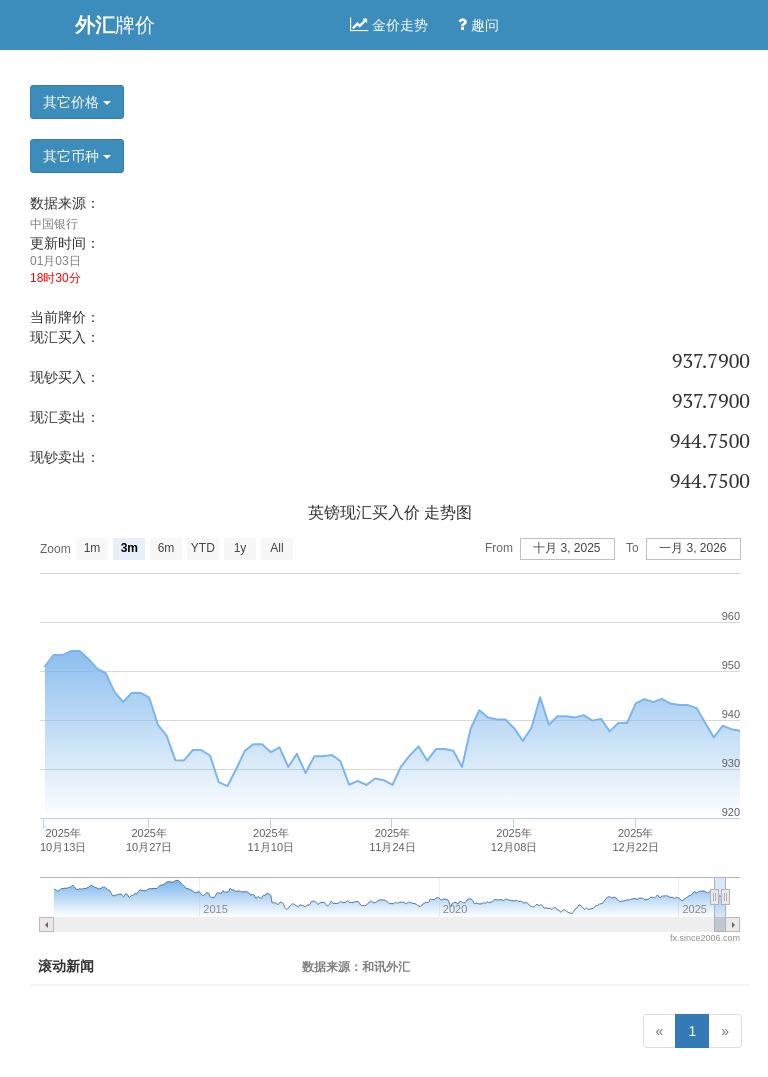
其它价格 (77, 102)
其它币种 (77, 156)
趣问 (478, 25)
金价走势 (389, 25)
